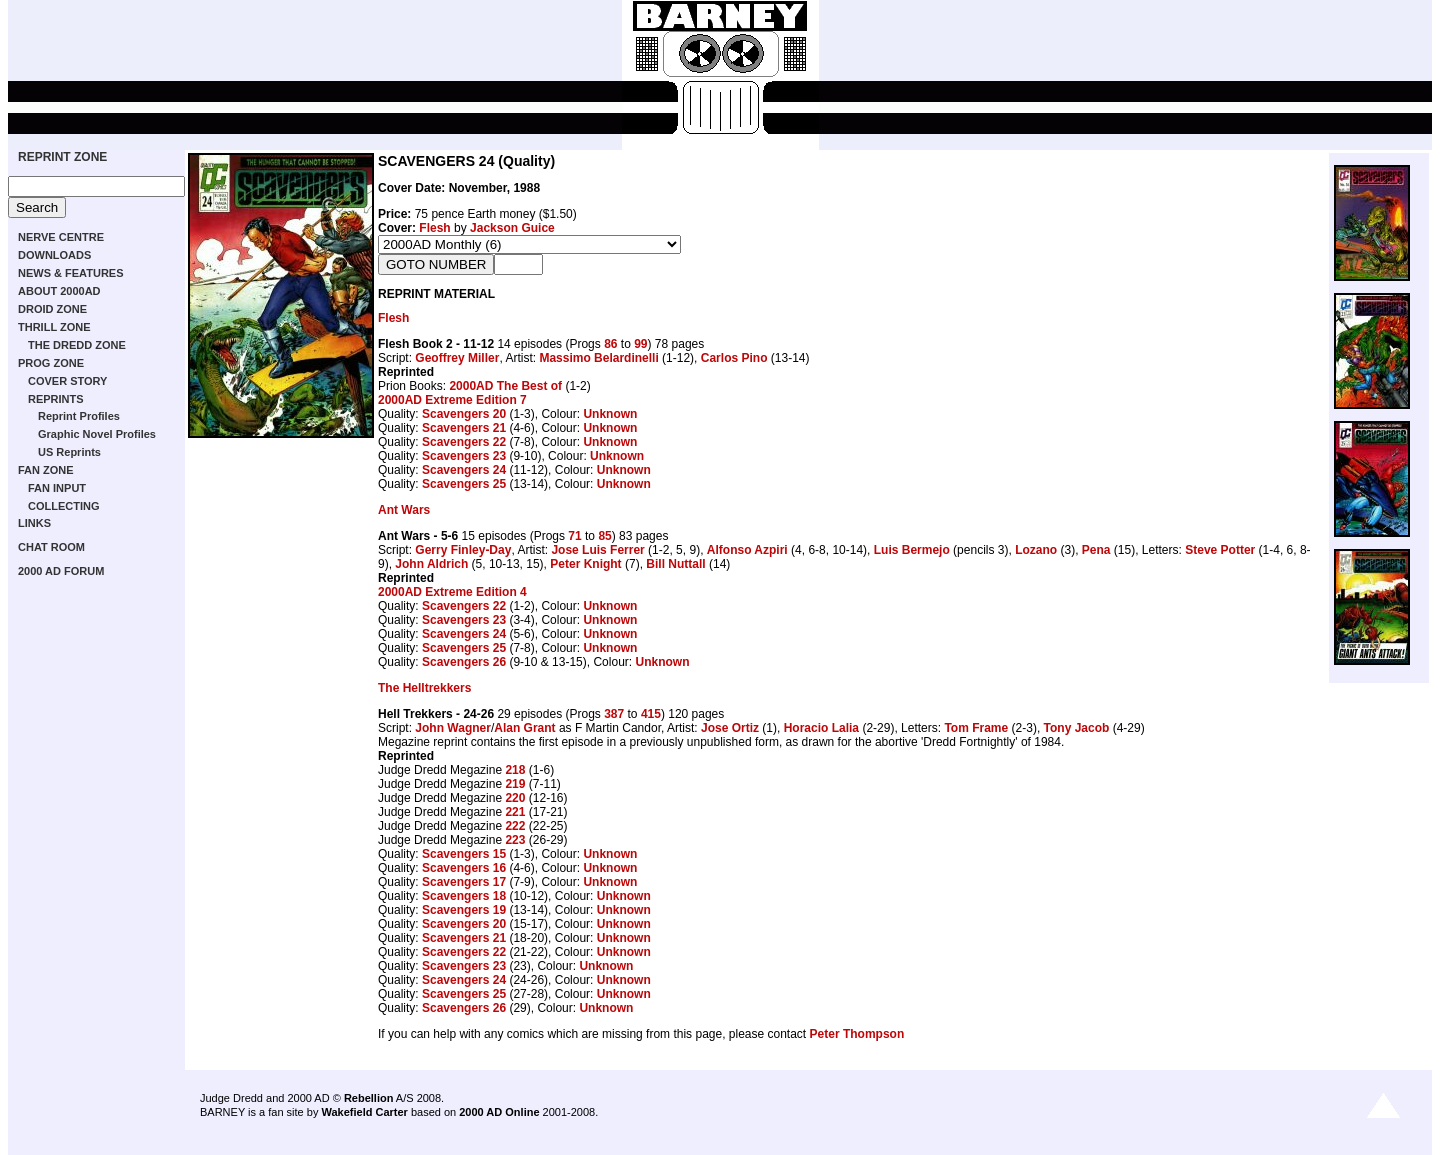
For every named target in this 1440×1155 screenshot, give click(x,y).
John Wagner (453, 728)
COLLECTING (64, 506)
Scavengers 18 (464, 896)
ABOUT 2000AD (59, 291)
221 (515, 812)
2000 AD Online (499, 1112)
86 (610, 344)
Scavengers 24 (464, 470)
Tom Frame (976, 728)
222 (515, 826)
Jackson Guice (512, 228)
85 (604, 536)
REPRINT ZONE (62, 157)
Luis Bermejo (912, 550)
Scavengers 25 (464, 484)
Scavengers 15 (464, 854)
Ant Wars (404, 510)
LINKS (34, 523)
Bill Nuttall (675, 564)
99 (640, 344)
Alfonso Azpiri (747, 550)
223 (515, 840)
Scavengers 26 (464, 662)
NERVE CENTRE (61, 237)
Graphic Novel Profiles (97, 434)
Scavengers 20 (464, 414)
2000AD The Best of (505, 386)
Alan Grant (524, 728)
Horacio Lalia (821, 728)
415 (651, 714)
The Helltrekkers (424, 688)
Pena (1096, 550)
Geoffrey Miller (457, 358)
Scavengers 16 (464, 868)
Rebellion (369, 1098)
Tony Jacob (1077, 728)
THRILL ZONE (54, 327)
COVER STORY (67, 381)
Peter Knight (585, 564)
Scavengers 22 (464, 442)
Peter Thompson (857, 1034)
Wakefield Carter (364, 1112)
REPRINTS (56, 399)
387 (614, 714)
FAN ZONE (46, 470)
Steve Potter (1220, 550)
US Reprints (69, 452)
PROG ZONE (51, 363)
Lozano (1036, 550)
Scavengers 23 (464, 456)
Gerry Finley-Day (463, 550)
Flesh (434, 228)
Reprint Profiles (79, 416)
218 (515, 770)
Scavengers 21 (464, 428)
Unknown (610, 414)
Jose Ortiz (730, 728)
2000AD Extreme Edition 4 (452, 592)
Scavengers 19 (464, 910)
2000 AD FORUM (61, 571)
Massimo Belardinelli (598, 358)
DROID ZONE (52, 309)
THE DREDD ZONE (77, 345)
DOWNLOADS (54, 255)
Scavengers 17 (464, 882)
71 (574, 536)
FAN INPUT (57, 488)
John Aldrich (431, 564)
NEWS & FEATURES (71, 273)
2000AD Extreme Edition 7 (452, 400)
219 (515, 784)
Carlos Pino (734, 358)
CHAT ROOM (51, 547)
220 (515, 798)
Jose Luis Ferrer (597, 550)
